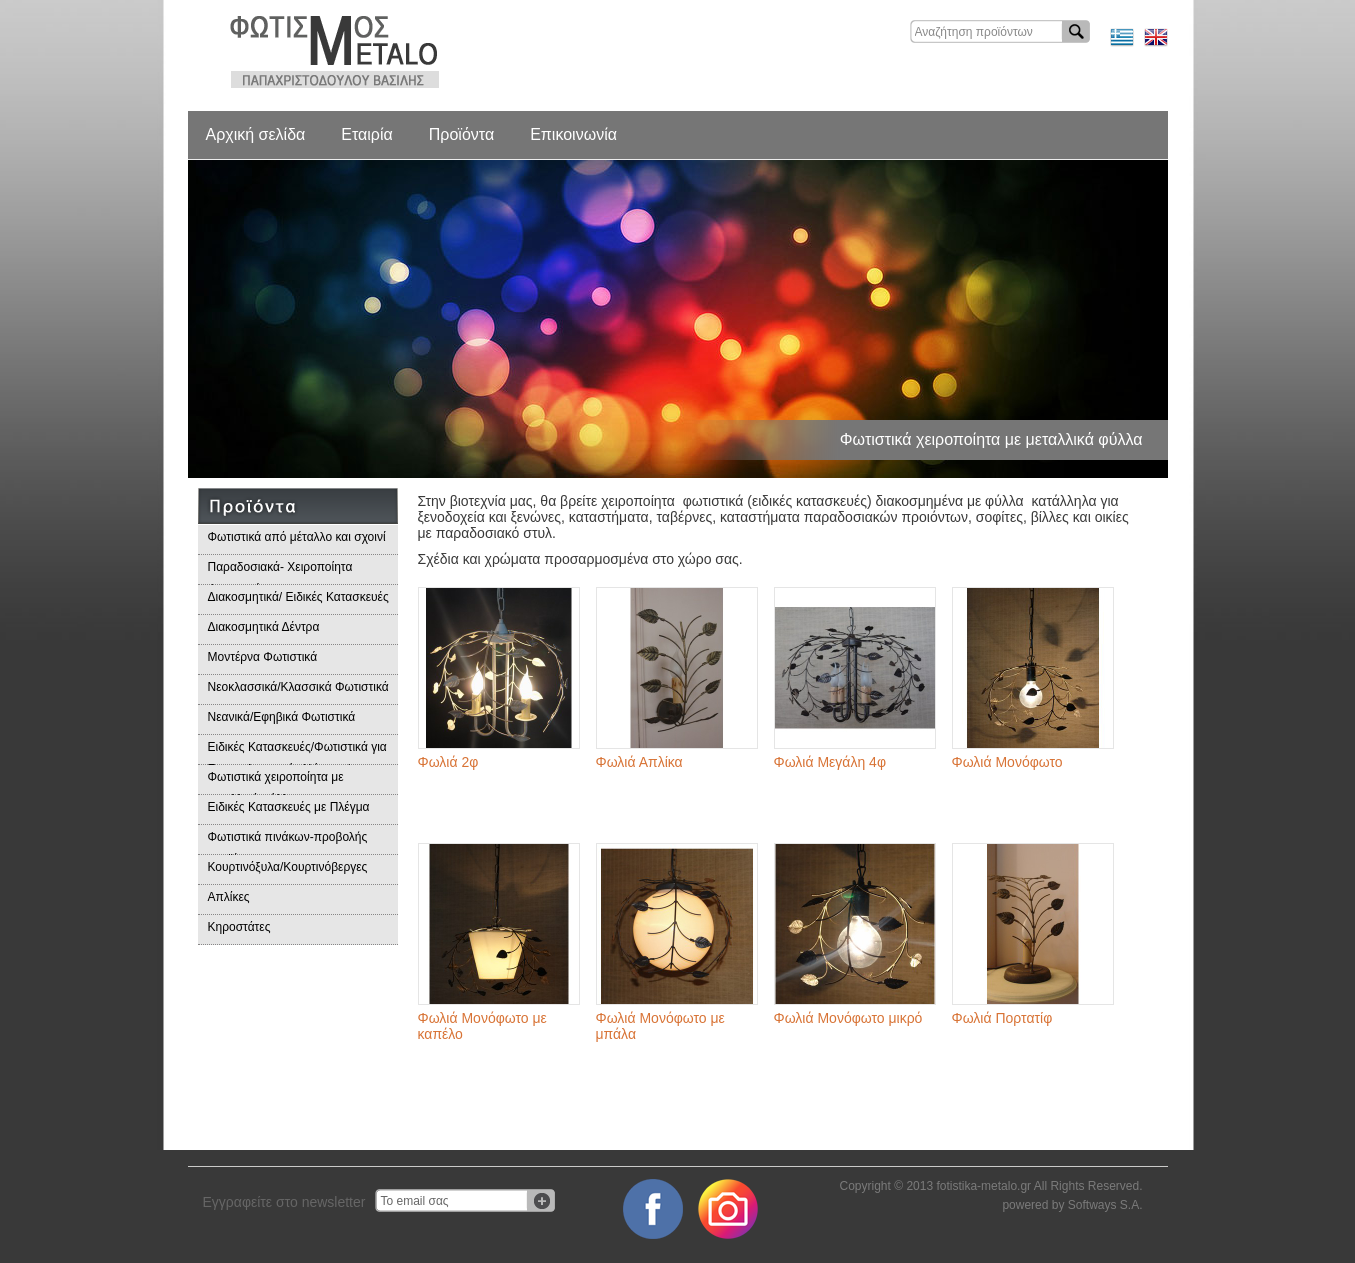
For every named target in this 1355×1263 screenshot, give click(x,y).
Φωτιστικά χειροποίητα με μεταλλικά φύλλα (276, 782)
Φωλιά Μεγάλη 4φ (830, 762)
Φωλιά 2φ (448, 762)
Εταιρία (366, 134)
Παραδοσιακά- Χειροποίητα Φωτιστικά (280, 572)
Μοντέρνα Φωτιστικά (263, 657)
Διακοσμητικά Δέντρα (264, 627)
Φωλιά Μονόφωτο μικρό (848, 1018)
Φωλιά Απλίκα (639, 762)
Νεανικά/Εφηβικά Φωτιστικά (282, 717)
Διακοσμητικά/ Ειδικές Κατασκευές (298, 597)
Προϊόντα (461, 134)
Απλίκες (229, 897)
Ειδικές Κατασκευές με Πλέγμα (289, 807)
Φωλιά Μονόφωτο (1007, 762)
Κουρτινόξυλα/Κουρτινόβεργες (288, 867)
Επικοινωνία (573, 134)
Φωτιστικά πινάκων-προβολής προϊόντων (288, 842)
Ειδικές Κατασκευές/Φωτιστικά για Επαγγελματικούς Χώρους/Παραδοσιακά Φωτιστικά (297, 752)
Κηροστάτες (239, 927)
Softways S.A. (1105, 1205)
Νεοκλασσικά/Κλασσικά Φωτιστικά (298, 687)
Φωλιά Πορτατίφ (1002, 1018)
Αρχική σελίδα (256, 134)
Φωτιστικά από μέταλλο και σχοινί (297, 537)
